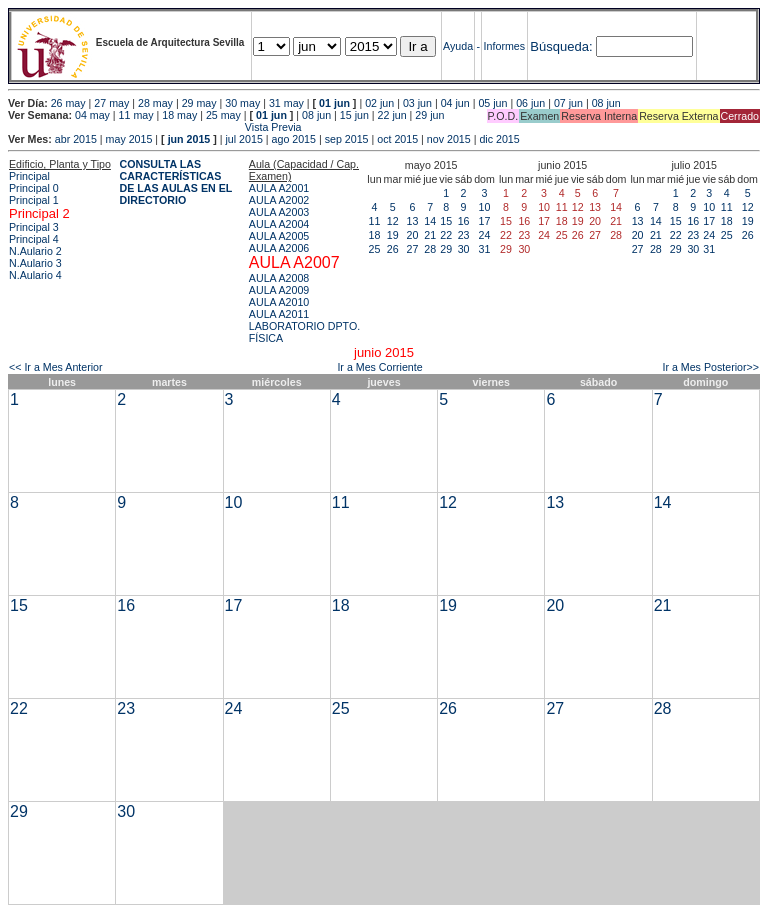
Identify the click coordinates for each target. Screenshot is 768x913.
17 (485, 221)
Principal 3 (34, 227)
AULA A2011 (279, 314)
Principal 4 (34, 239)
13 (413, 221)
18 (375, 235)
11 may (136, 115)
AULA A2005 (279, 236)
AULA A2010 (279, 302)
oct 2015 (397, 139)
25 (375, 249)
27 (413, 249)
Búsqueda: (561, 46)
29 (446, 249)
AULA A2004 (279, 224)
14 (430, 221)
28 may (155, 103)
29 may (199, 103)
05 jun (492, 103)
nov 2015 (449, 139)
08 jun (606, 103)
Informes (504, 46)
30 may (242, 103)
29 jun (429, 115)
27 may (111, 103)
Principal (29, 176)
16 (464, 221)
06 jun (530, 103)
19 (393, 235)
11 (375, 221)
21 (430, 235)
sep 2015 (347, 139)
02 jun (379, 103)
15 (446, 221)
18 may (179, 115)
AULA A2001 (279, 188)
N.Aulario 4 (35, 275)
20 (413, 235)
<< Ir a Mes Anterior (56, 367)
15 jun (354, 115)
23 (464, 235)
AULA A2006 (279, 248)
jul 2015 (244, 139)
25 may (223, 115)
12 (393, 221)
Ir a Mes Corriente (379, 367)
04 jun (455, 103)
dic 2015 (499, 139)
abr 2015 (76, 139)
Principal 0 (34, 188)
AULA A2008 (279, 278)
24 (485, 235)
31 (485, 249)
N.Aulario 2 (35, 251)
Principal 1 (34, 200)
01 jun (334, 103)
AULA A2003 (279, 212)
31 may (286, 103)
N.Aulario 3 (35, 263)
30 (464, 249)
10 (485, 207)
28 (430, 249)
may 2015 (129, 139)
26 (393, 249)
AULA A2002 (279, 200)
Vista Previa (155, 127)
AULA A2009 (279, 290)
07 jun (568, 103)
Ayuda (458, 46)
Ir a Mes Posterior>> (710, 367)
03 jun (417, 103)
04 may (92, 115)
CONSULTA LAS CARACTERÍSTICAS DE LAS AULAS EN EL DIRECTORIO (176, 182)
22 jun (392, 115)
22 (446, 235)
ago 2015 (294, 139)
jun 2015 (189, 139)
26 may (68, 103)
